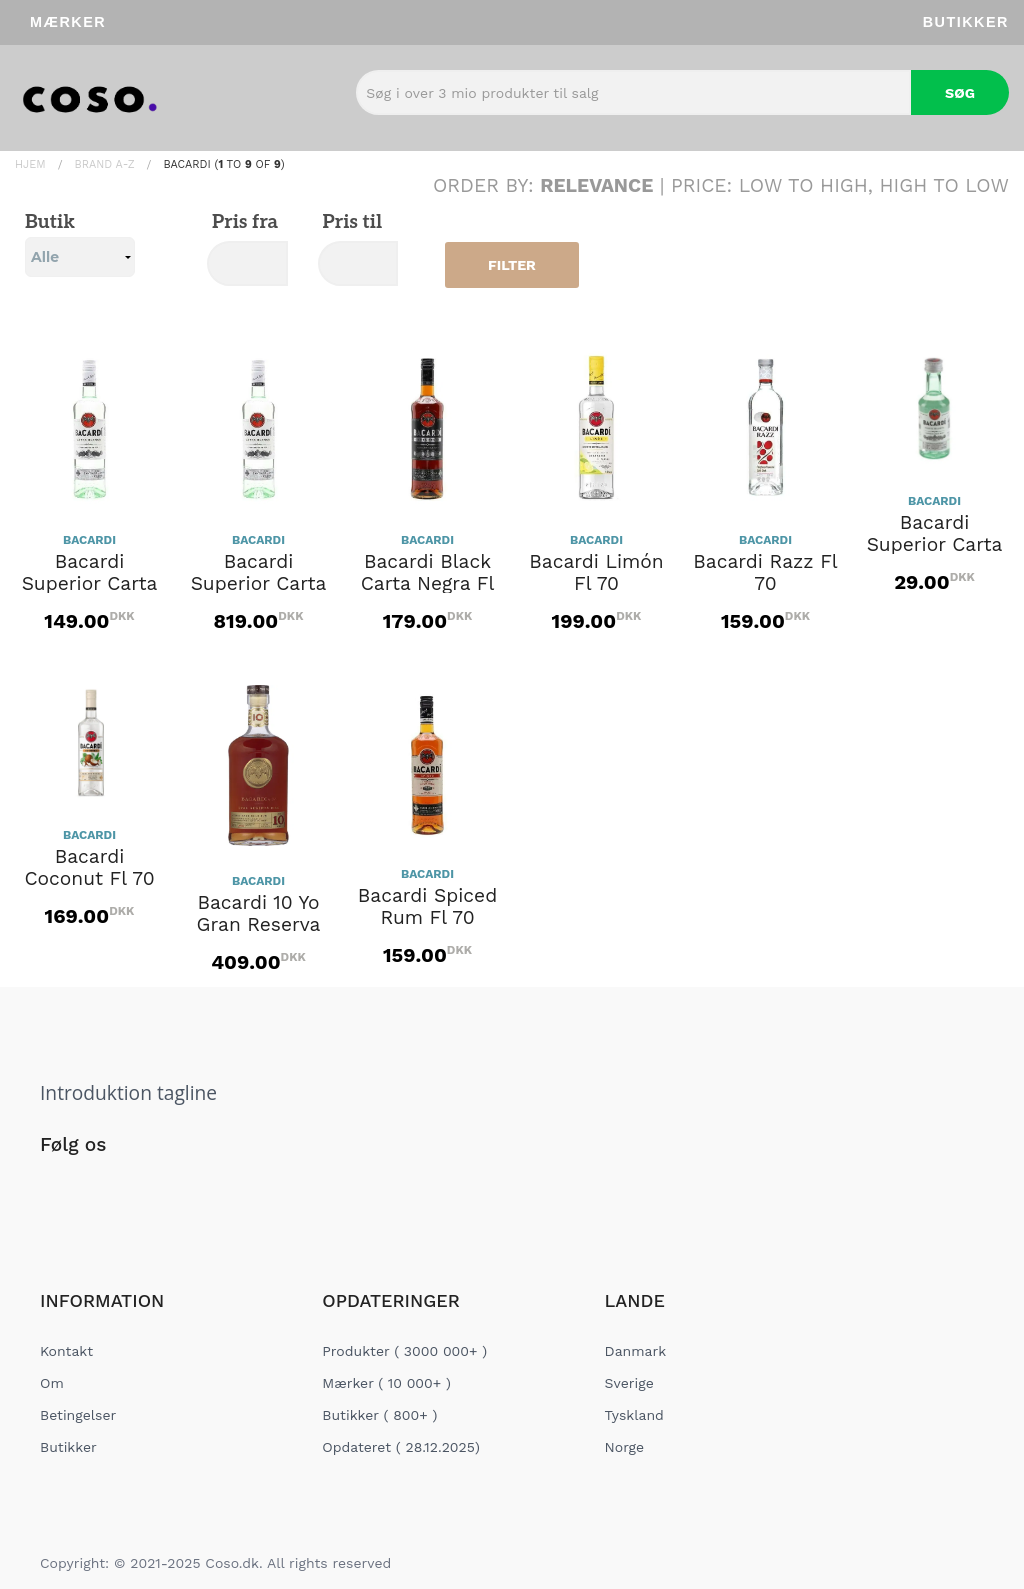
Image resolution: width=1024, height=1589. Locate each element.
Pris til (350, 222)
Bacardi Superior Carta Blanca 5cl (935, 545)
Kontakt (66, 1351)
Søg (960, 93)
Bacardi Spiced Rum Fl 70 (427, 907)
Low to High (803, 185)
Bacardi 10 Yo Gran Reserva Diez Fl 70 (259, 925)
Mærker (68, 22)
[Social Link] (57, 1186)
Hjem (30, 164)
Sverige (629, 1383)
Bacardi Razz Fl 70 (765, 573)
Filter (512, 265)
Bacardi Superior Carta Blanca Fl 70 (90, 584)
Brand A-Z (105, 164)
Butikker (966, 22)
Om (52, 1383)
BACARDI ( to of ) (223, 164)
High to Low (945, 185)
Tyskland (634, 1415)
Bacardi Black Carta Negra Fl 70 (428, 584)
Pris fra (242, 222)
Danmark (636, 1351)
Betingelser (78, 1415)
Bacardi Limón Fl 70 (596, 573)
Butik (80, 244)
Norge (624, 1447)
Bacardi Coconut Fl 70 (89, 868)
